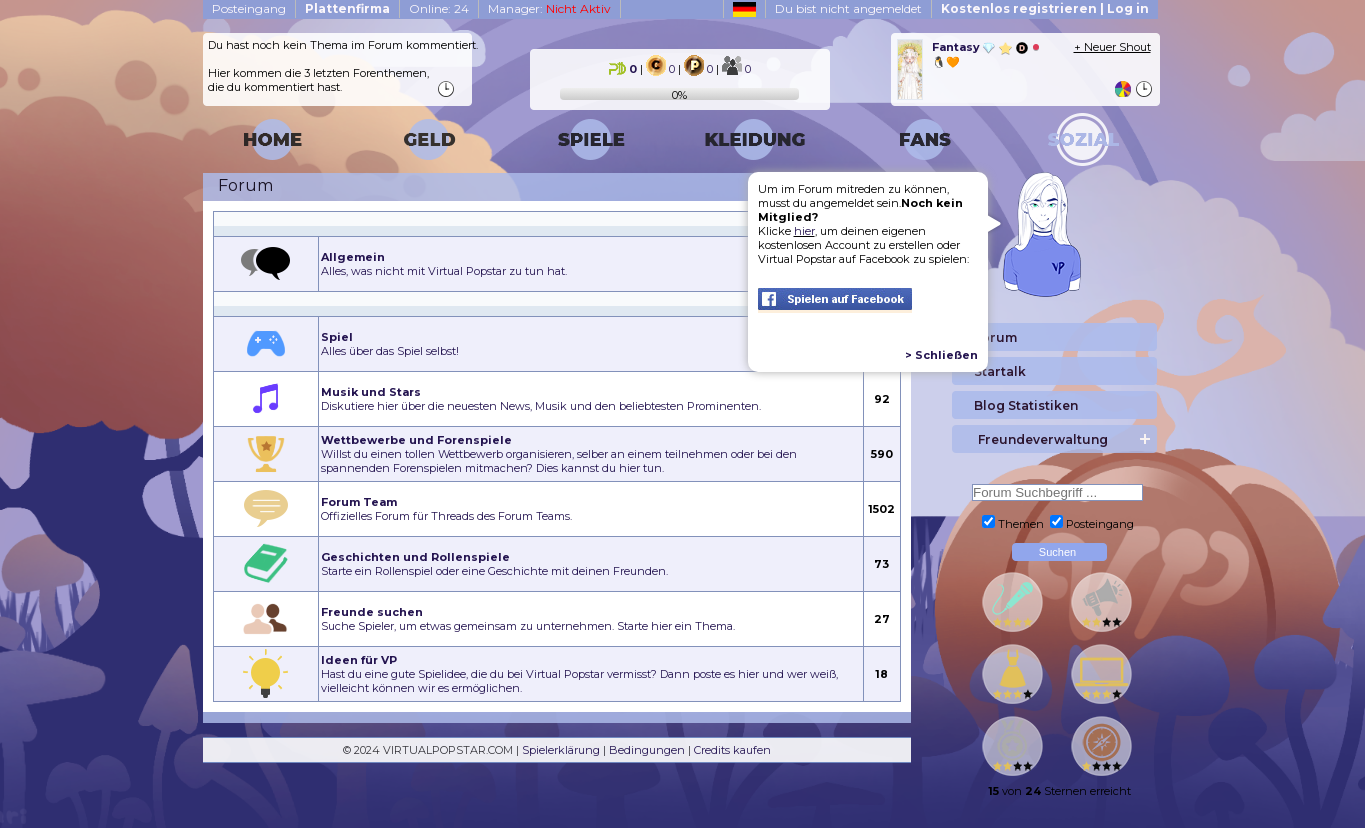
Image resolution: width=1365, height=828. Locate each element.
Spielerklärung (561, 750)
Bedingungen (647, 750)
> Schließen (941, 355)
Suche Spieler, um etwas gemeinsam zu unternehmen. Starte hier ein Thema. (528, 619)
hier (804, 231)
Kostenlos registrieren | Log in (1045, 8)
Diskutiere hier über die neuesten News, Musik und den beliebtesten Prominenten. (541, 399)
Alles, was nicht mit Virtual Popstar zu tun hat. (444, 264)
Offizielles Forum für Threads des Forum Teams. (446, 509)
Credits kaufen (732, 750)
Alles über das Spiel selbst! (390, 344)
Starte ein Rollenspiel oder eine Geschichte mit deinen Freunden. (494, 564)
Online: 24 (439, 8)
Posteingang (249, 8)
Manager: (549, 8)
